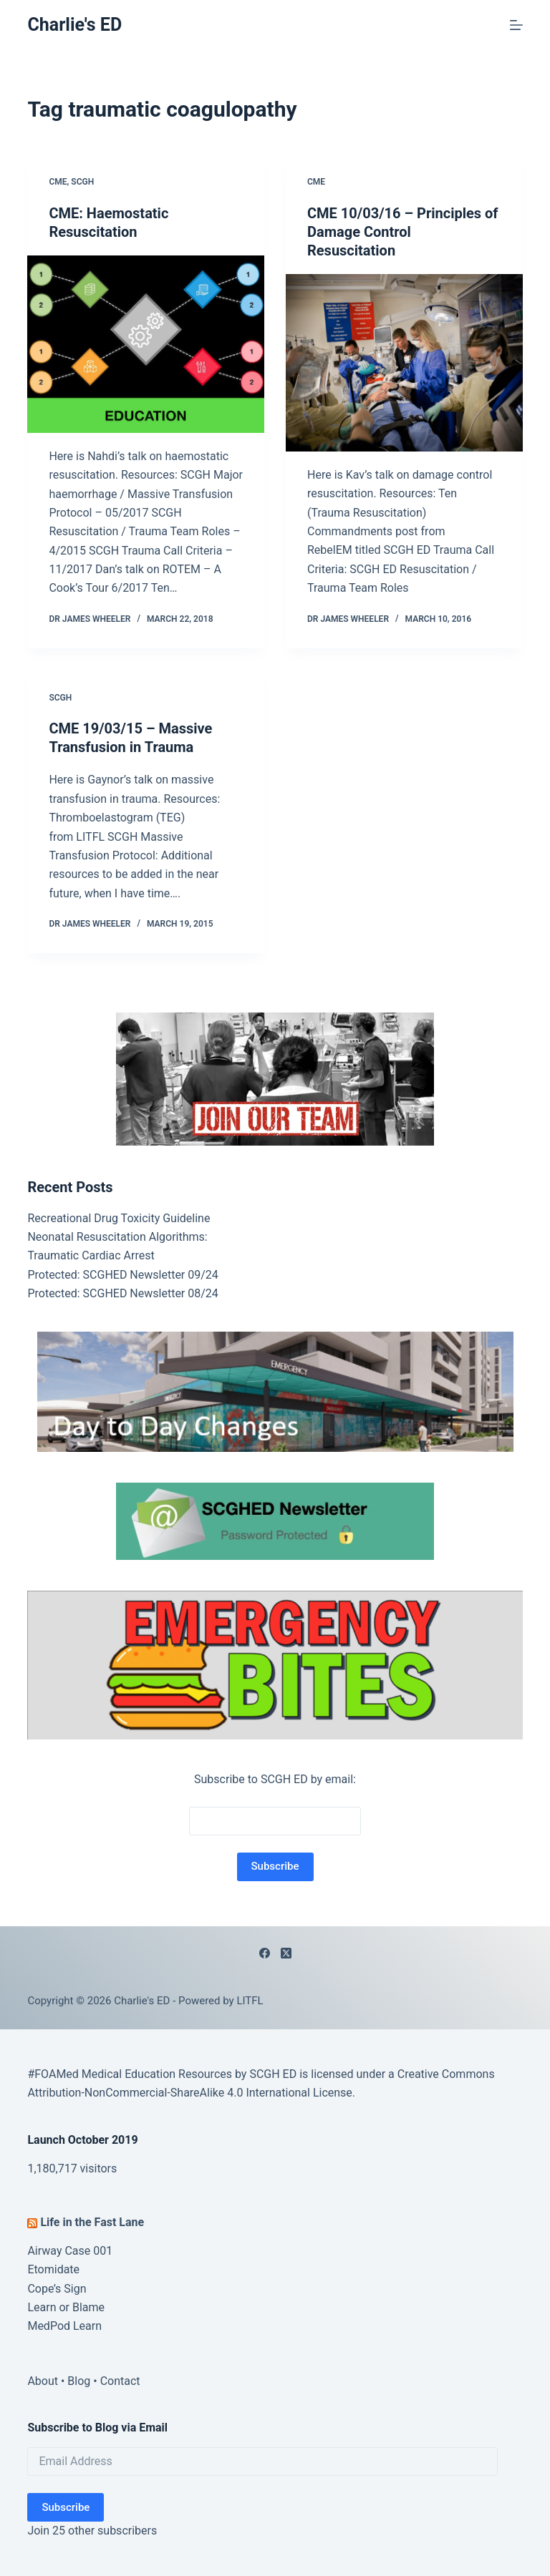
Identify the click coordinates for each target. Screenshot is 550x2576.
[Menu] (516, 25)
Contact (120, 2381)
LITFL (249, 2000)
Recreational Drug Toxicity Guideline (118, 1218)
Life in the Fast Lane (92, 2222)
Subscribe (66, 2507)
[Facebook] (264, 1953)
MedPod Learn (64, 2326)
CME (58, 182)
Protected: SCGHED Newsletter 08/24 (122, 1293)
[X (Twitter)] (286, 1953)
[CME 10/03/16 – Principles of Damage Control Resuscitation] (404, 363)
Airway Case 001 (69, 2251)
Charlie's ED (74, 24)
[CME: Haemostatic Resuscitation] (145, 344)
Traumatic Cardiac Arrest (90, 1255)
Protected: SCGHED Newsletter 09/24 (122, 1275)
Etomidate (53, 2269)
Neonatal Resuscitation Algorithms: (117, 1237)
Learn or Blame (66, 2307)
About (42, 2381)
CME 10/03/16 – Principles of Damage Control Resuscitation (402, 232)
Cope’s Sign (56, 2289)
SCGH (82, 182)
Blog (78, 2381)
